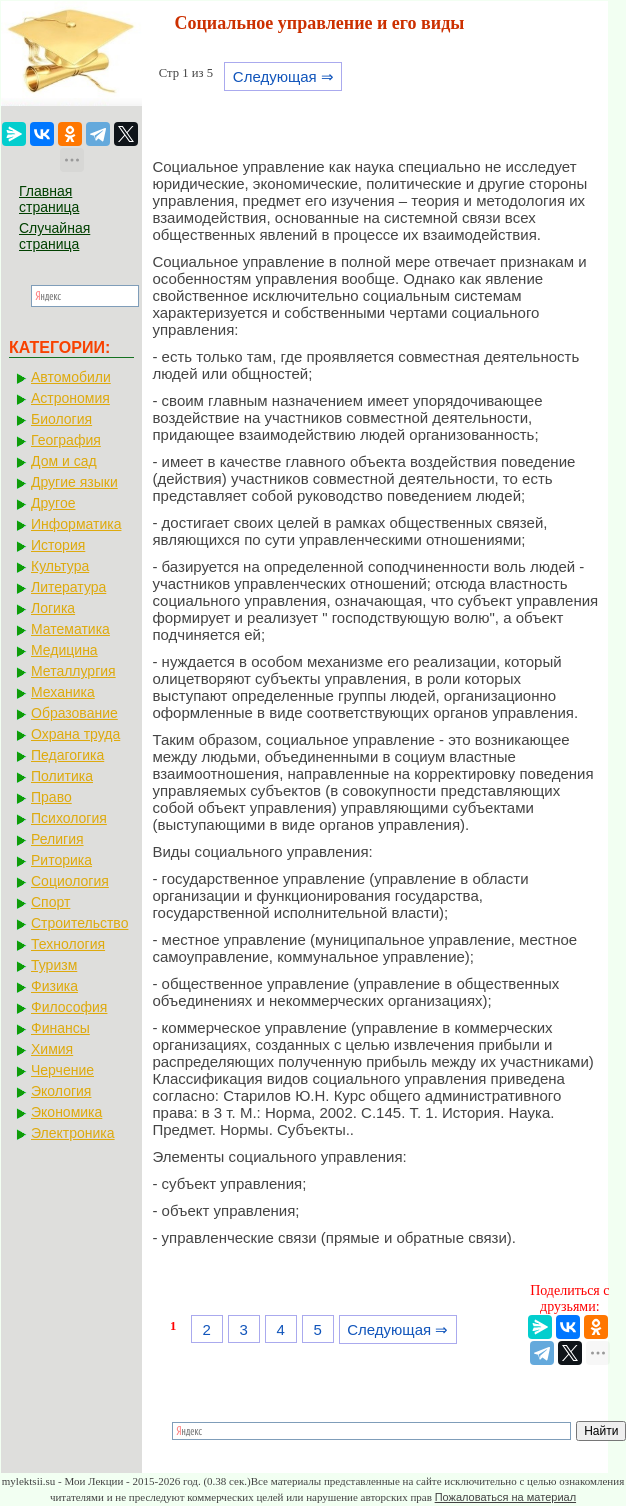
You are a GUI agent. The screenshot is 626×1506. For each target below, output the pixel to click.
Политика (62, 776)
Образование (74, 713)
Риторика (61, 860)
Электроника (73, 1133)
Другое (53, 503)
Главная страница (49, 199)
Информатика (76, 524)
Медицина (64, 650)
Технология (68, 944)
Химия (52, 1049)
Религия (57, 839)
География (66, 440)
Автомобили (71, 377)
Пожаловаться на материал (505, 1497)
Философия (69, 1007)
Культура (60, 566)
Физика (54, 986)
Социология (70, 881)
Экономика (66, 1112)
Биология (61, 419)
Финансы (60, 1028)
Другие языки (74, 482)
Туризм (54, 965)
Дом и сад (64, 461)
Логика (53, 608)
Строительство (79, 923)
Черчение (62, 1070)
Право (51, 797)
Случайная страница (54, 236)
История (58, 545)
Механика (63, 692)
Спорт (50, 902)
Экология (61, 1091)
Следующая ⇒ (283, 76)
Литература (68, 587)
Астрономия (70, 398)
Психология (69, 818)
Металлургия (73, 671)
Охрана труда (75, 734)
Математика (70, 629)
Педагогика (67, 755)
